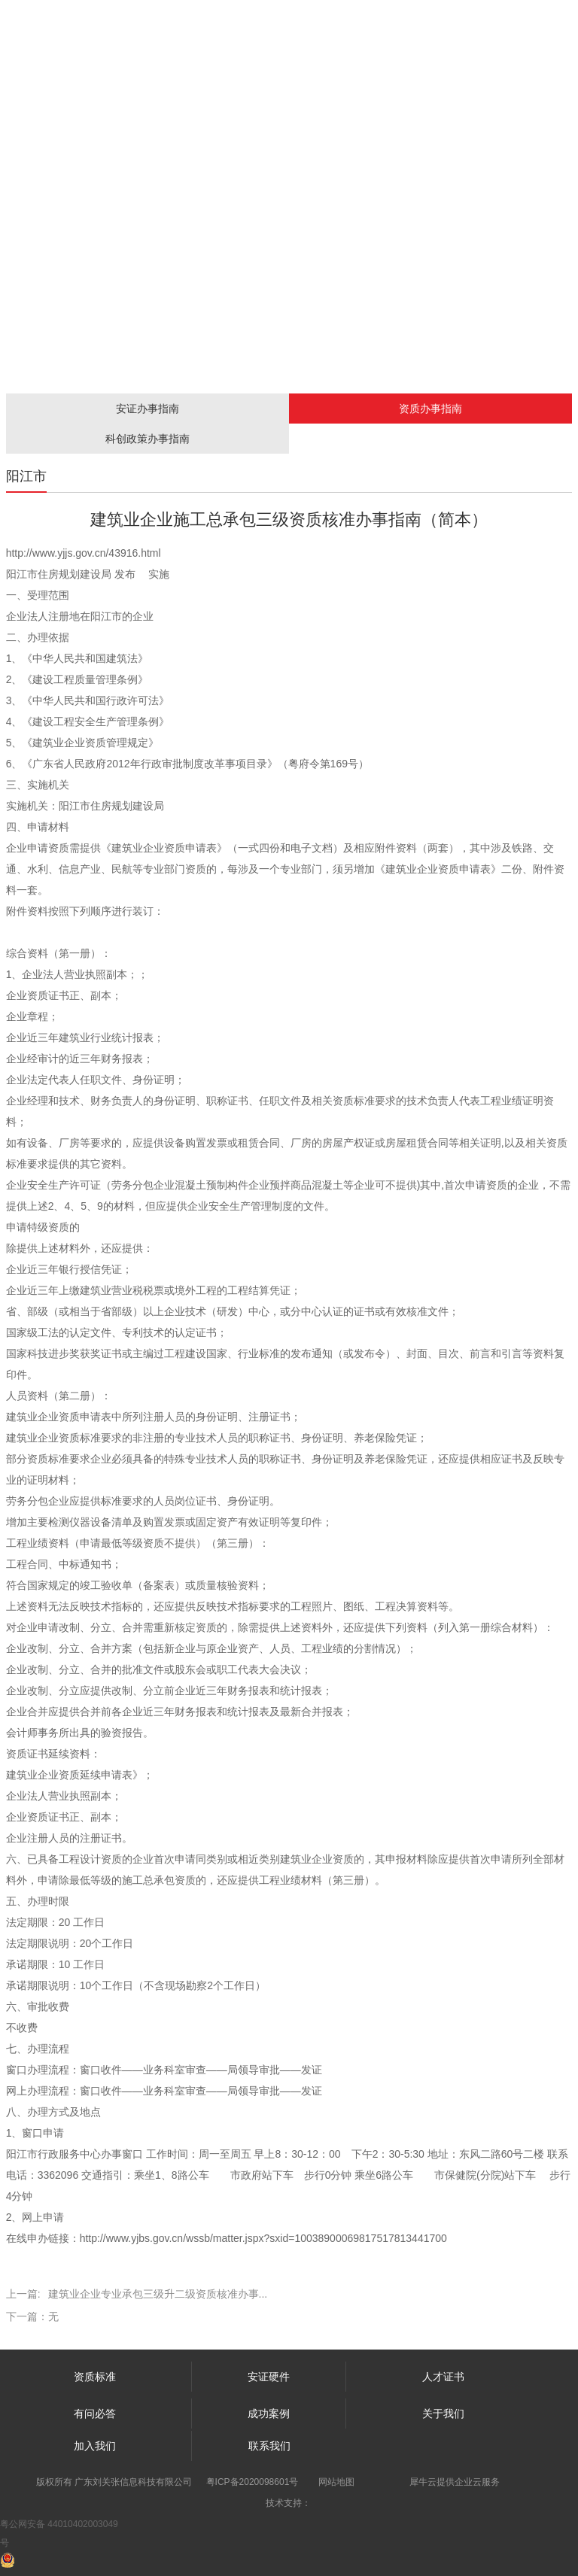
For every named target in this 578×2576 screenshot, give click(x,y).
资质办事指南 (430, 408)
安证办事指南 (147, 408)
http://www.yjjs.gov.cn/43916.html (83, 553)
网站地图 (336, 2482)
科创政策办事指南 (147, 439)
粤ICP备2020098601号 (252, 2482)
